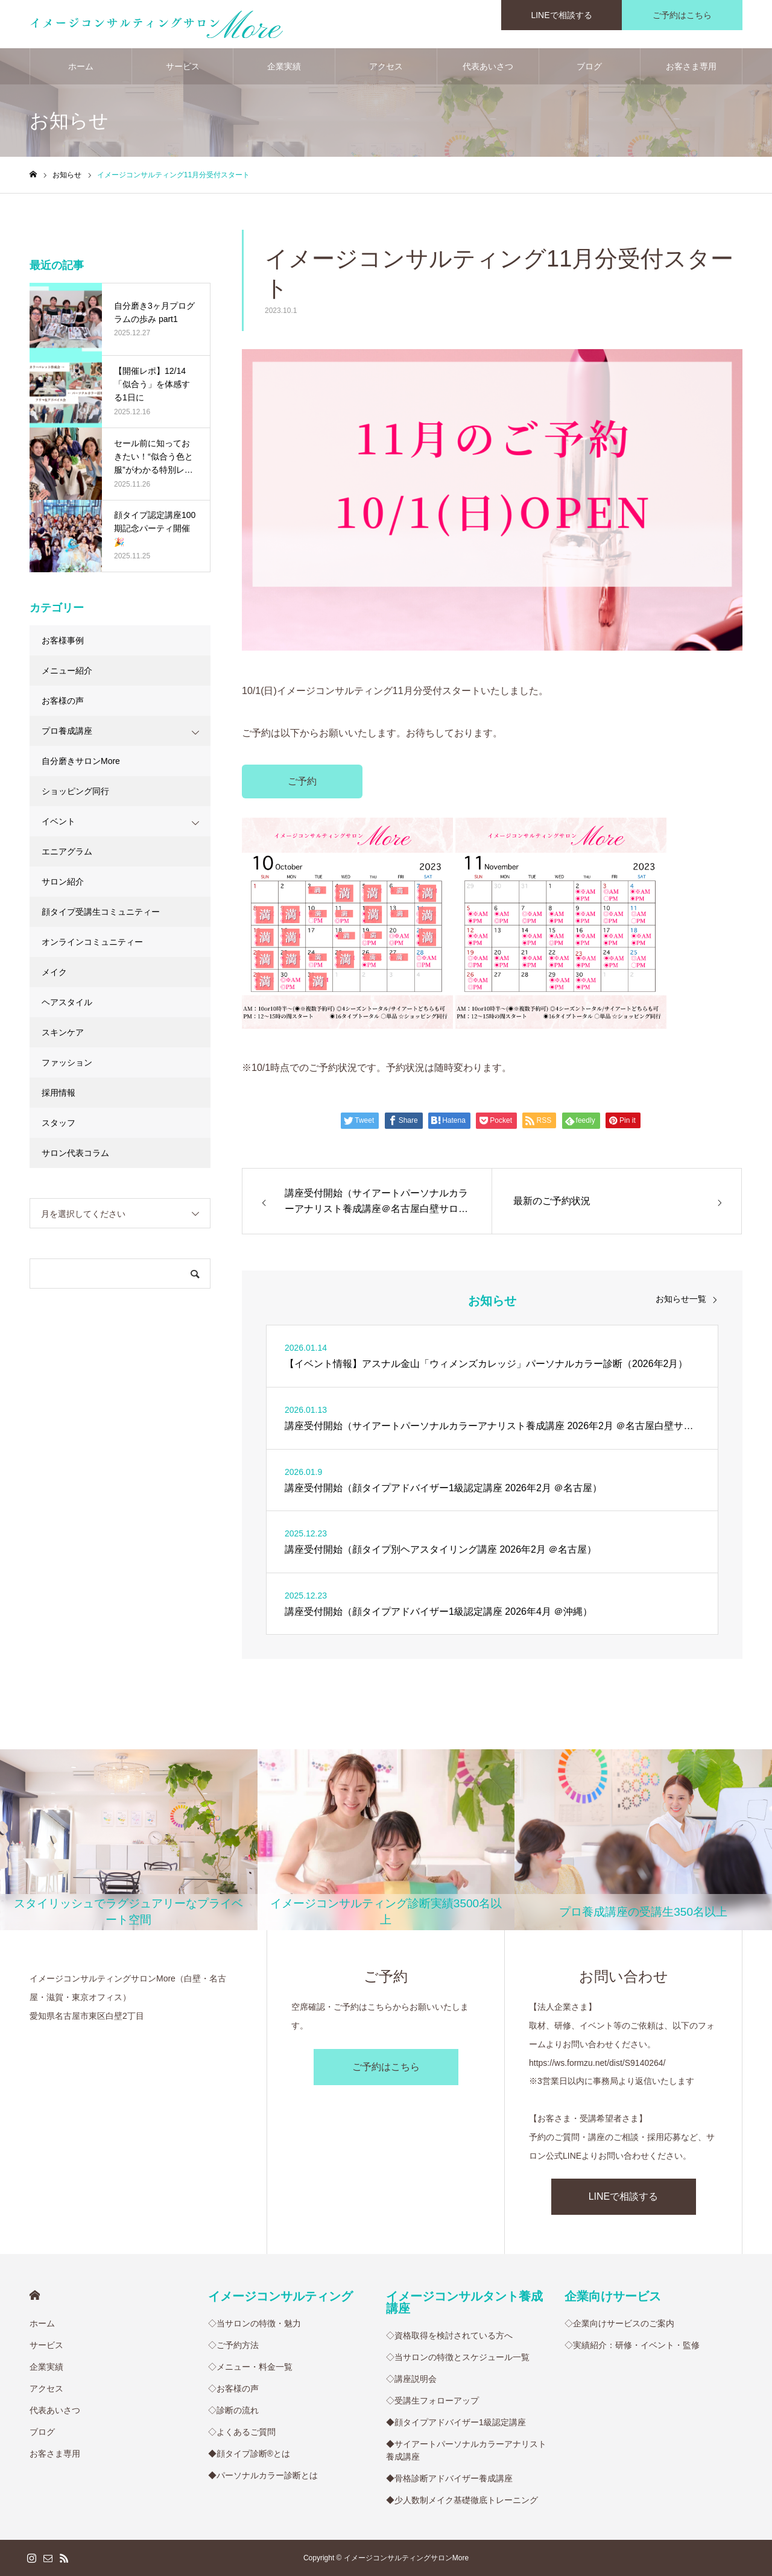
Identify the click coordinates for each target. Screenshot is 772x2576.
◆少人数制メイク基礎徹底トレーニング (462, 2500)
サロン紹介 (63, 881)
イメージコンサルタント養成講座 (464, 2302)
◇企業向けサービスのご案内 (619, 2323)
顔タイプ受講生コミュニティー (101, 912)
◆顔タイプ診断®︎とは (249, 2453)
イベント (58, 821)
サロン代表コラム (75, 1153)
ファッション (67, 1062)
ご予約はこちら (386, 2067)
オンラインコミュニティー (92, 942)
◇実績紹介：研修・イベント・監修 (632, 2345)
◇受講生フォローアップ (432, 2400)
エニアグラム (67, 851)
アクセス (386, 66)
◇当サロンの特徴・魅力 (254, 2323)
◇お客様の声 (233, 2388)
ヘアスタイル (67, 1002)
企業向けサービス (613, 2296)
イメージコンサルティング (280, 2296)
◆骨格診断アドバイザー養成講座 (449, 2478)
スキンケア (63, 1032)
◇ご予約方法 (233, 2345)
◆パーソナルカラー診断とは (263, 2475)
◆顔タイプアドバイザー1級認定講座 (456, 2422)
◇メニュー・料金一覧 (250, 2367)
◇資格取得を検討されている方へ (449, 2335)
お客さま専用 (691, 66)
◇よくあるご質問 (242, 2432)
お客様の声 (63, 701)
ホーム (80, 66)
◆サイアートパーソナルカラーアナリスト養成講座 (466, 2450)
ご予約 (302, 781)
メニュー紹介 (67, 670)
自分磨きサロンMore (81, 761)
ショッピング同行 (75, 791)
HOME (35, 2295)
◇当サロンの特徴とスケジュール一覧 (458, 2357)
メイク (54, 972)
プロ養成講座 (67, 731)
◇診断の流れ (233, 2410)
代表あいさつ (488, 66)
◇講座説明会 (411, 2379)
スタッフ (58, 1123)
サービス (183, 66)
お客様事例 (63, 640)
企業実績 (284, 66)
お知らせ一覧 (681, 1299)
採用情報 (58, 1092)
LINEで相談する (624, 2196)
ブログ (589, 66)
